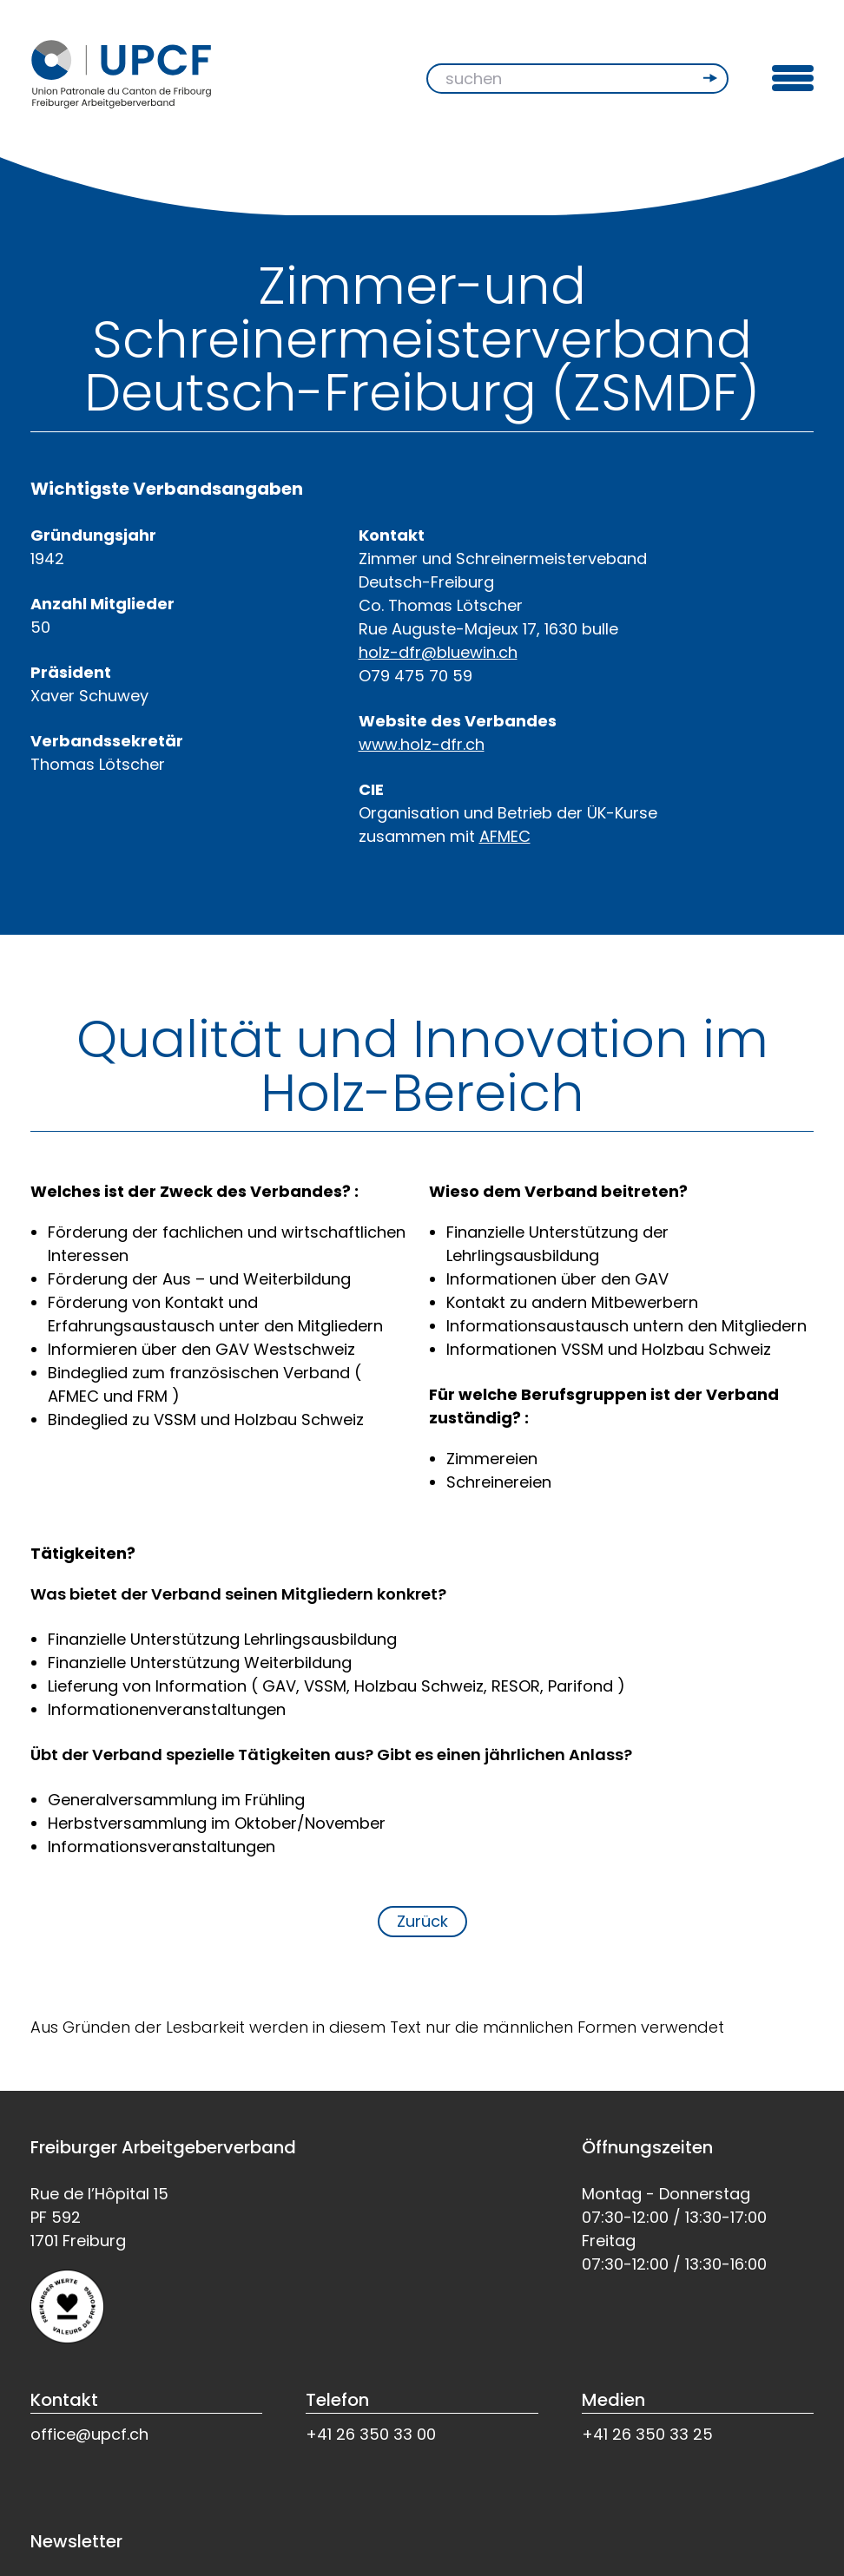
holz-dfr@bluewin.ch (438, 652)
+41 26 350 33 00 (371, 2434)
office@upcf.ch (89, 2434)
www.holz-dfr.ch (422, 744)
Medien (613, 2400)
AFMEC (505, 836)
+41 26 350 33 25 (647, 2434)
